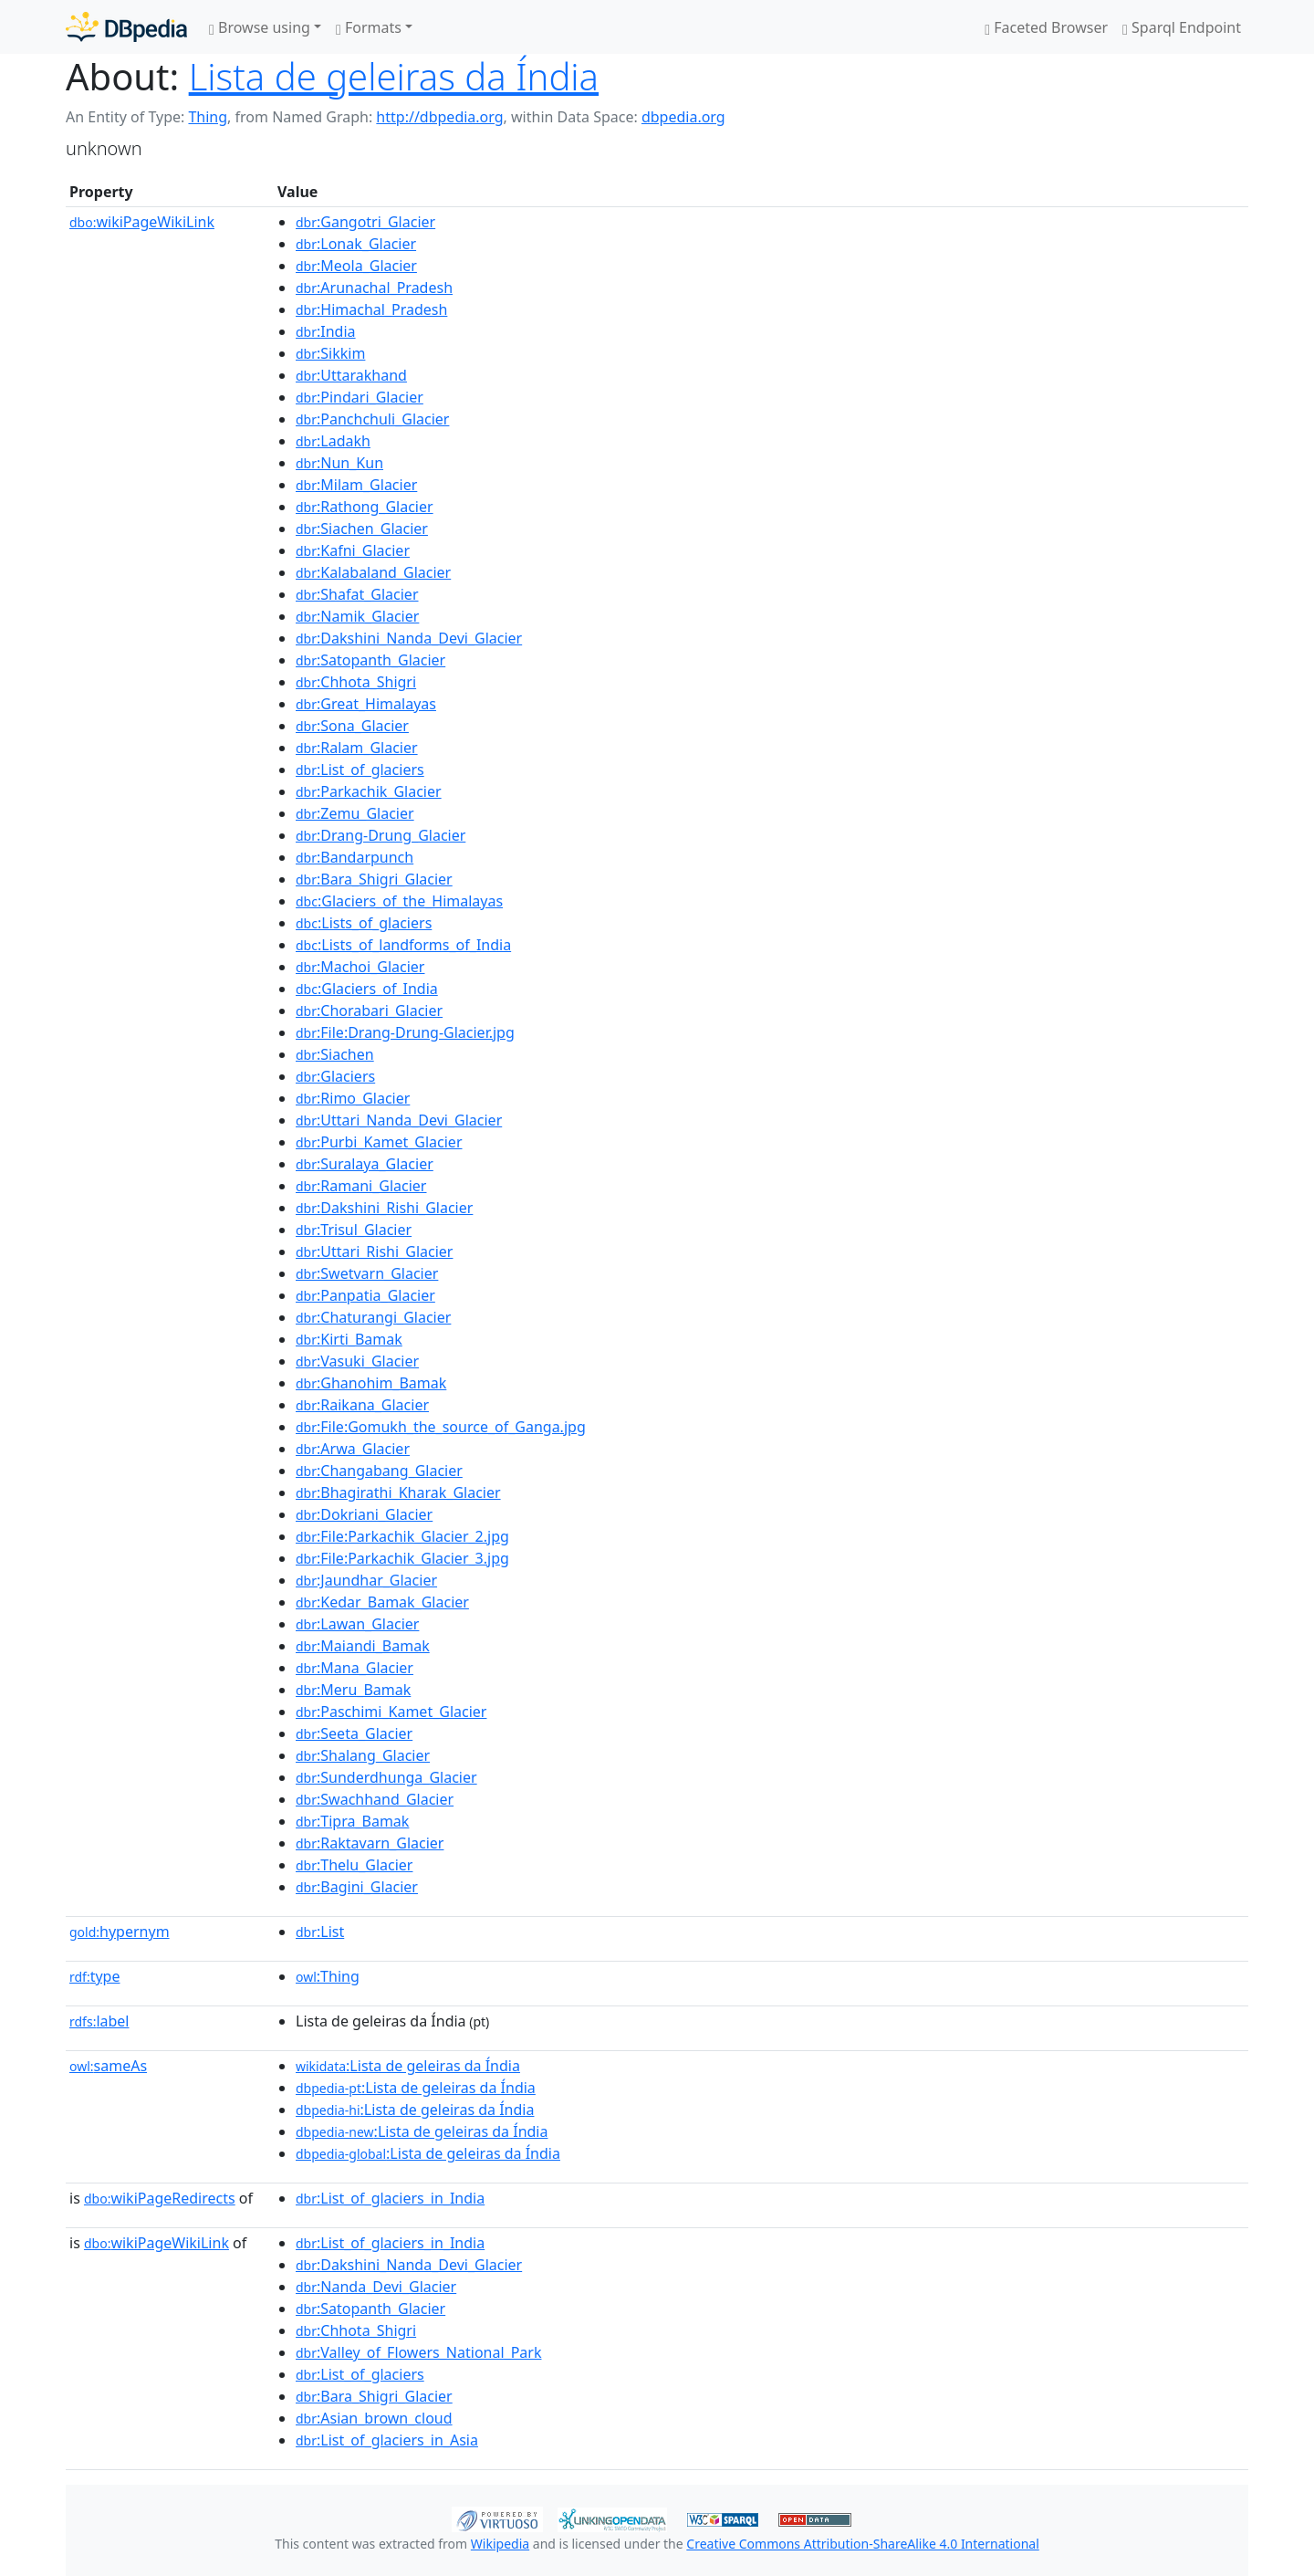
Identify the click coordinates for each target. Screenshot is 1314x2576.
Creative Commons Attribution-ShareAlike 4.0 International (862, 2543)
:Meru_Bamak (353, 1690)
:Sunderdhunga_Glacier (386, 1777)
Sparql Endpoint (1181, 27)
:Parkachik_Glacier (369, 791)
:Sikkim (330, 353)
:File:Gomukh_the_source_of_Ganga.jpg (441, 1427)
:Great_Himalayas (366, 704)
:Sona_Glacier (352, 726)
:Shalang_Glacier (363, 1755)
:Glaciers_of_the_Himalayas (399, 901)
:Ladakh (333, 441)
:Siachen (335, 1054)
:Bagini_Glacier (357, 1887)
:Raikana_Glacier (362, 1405)
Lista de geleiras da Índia (394, 76)
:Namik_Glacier (357, 616)
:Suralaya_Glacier (364, 1164)
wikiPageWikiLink (141, 222)
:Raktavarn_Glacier (369, 1843)
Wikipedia (500, 2543)
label (99, 2021)
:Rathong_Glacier (364, 507)
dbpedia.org (683, 117)
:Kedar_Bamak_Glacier (382, 1602)
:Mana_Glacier (354, 1668)
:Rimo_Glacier (353, 1098)
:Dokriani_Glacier (364, 1514)
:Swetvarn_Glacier (367, 1273)
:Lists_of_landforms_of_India (403, 945)
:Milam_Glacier (356, 485)
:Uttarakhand (351, 375)
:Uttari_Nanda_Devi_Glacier (399, 1120)
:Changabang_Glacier (379, 1471)
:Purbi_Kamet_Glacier (379, 1142)
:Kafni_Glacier (353, 550)
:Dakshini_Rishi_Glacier (384, 1208)
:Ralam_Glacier (357, 748)
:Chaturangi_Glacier (373, 1317)
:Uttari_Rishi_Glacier (374, 1251)
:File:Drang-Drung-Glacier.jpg (405, 1032)
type (94, 1976)
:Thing (328, 1976)
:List (320, 1932)
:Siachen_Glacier (362, 528)
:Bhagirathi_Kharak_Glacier (398, 1492)
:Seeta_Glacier (354, 1733)
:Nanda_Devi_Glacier (376, 2287)
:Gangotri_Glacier (365, 222)
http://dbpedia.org (439, 117)
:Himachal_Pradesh (371, 309)
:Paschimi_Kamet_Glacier (391, 1712)
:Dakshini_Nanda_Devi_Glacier (409, 638)
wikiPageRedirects (159, 2198)
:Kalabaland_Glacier (373, 572)
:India (326, 331)
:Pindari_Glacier (359, 397)
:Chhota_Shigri (356, 682)
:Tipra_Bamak (352, 1821)
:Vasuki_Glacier (357, 1361)
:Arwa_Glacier (353, 1449)
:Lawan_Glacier (357, 1624)
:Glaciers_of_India (367, 989)
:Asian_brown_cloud (374, 2418)
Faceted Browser (1046, 27)
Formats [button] (369, 27)
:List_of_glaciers (360, 769)
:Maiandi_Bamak (363, 1646)
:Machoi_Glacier (360, 967)
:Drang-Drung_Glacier (380, 835)
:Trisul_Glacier (354, 1230)
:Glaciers (335, 1076)
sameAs (108, 2066)
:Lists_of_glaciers (364, 923)
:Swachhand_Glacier (375, 1799)
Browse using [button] (259, 27)
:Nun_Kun (339, 463)
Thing (207, 117)
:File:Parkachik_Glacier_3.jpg (402, 1558)
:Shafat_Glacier (357, 594)
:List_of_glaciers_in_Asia (387, 2440)
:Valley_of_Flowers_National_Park (418, 2352)
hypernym (119, 1932)
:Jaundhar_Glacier (366, 1580)
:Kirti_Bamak (349, 1339)
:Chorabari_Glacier (369, 1010)
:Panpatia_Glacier (365, 1295)
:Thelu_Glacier (354, 1865)
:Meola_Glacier (356, 266)
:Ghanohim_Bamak (371, 1383)
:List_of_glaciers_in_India (390, 2198)
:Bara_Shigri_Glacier (374, 879)
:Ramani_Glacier (361, 1186)
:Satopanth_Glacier (370, 660)
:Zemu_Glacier (355, 813)
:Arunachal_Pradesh (374, 287)
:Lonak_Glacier (356, 244)
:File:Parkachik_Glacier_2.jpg (402, 1536)
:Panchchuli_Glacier (372, 419)
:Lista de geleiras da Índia (408, 2066)
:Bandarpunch (354, 857)
